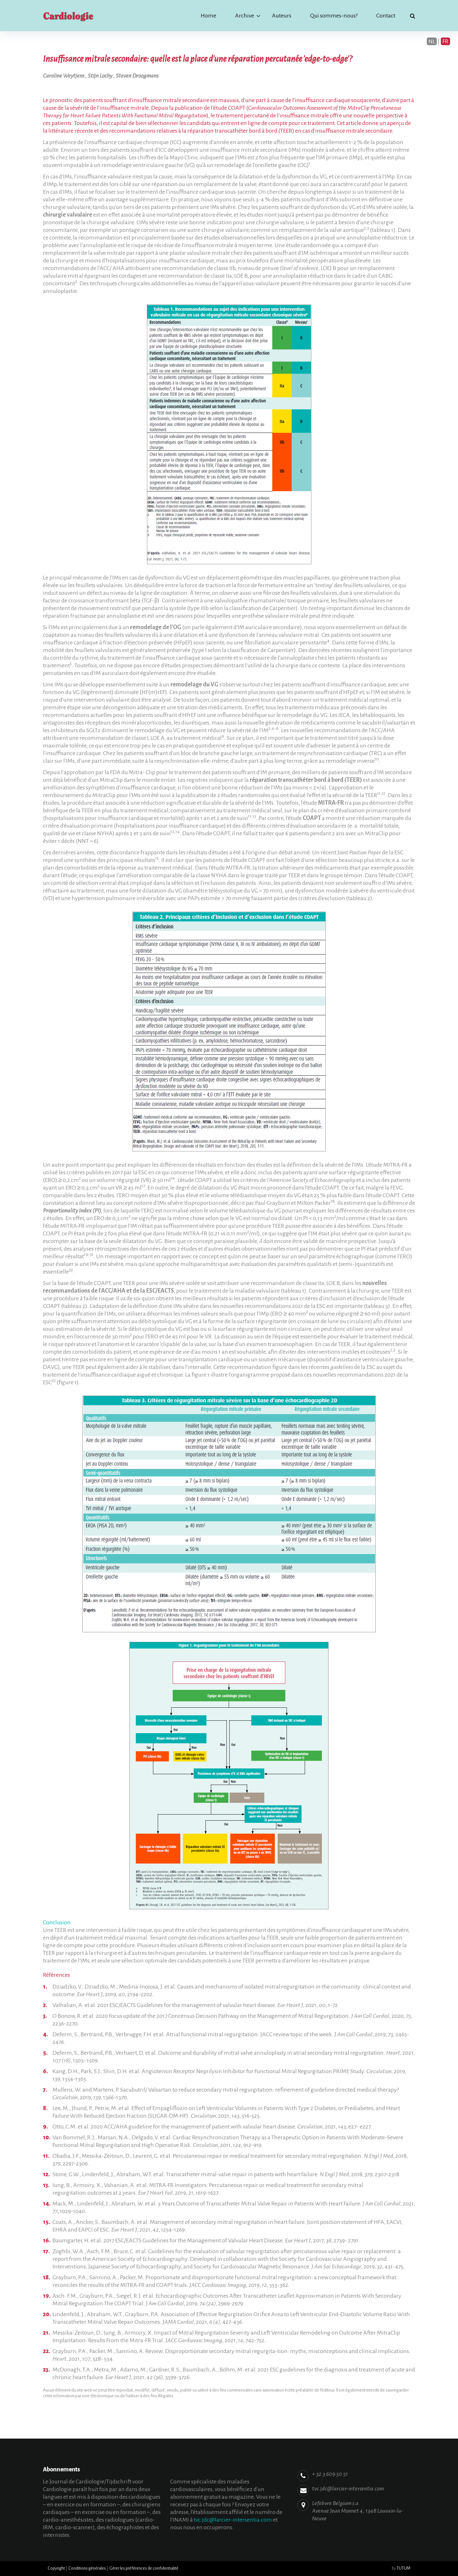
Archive (244, 15)
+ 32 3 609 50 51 (330, 2474)
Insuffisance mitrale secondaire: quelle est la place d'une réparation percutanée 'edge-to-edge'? (197, 59)
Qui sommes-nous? (333, 15)
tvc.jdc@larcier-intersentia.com (233, 2520)
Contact (385, 15)
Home (208, 15)
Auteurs (281, 15)
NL (431, 41)
